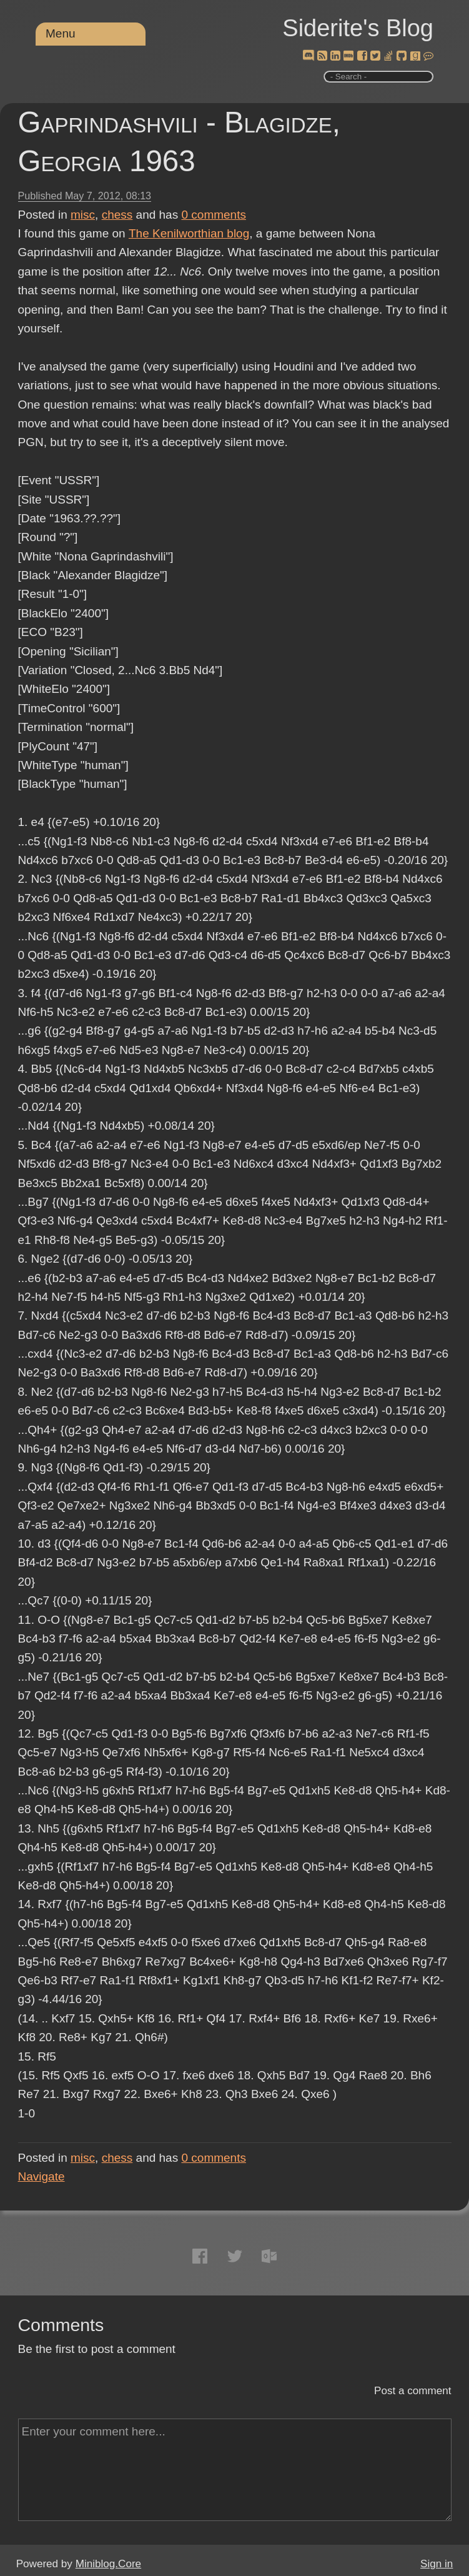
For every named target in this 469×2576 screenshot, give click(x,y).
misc (83, 214)
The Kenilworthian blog (189, 233)
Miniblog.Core (108, 2564)
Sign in (436, 2564)
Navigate (41, 2176)
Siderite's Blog (357, 28)
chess (117, 214)
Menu (61, 33)
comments (213, 214)
